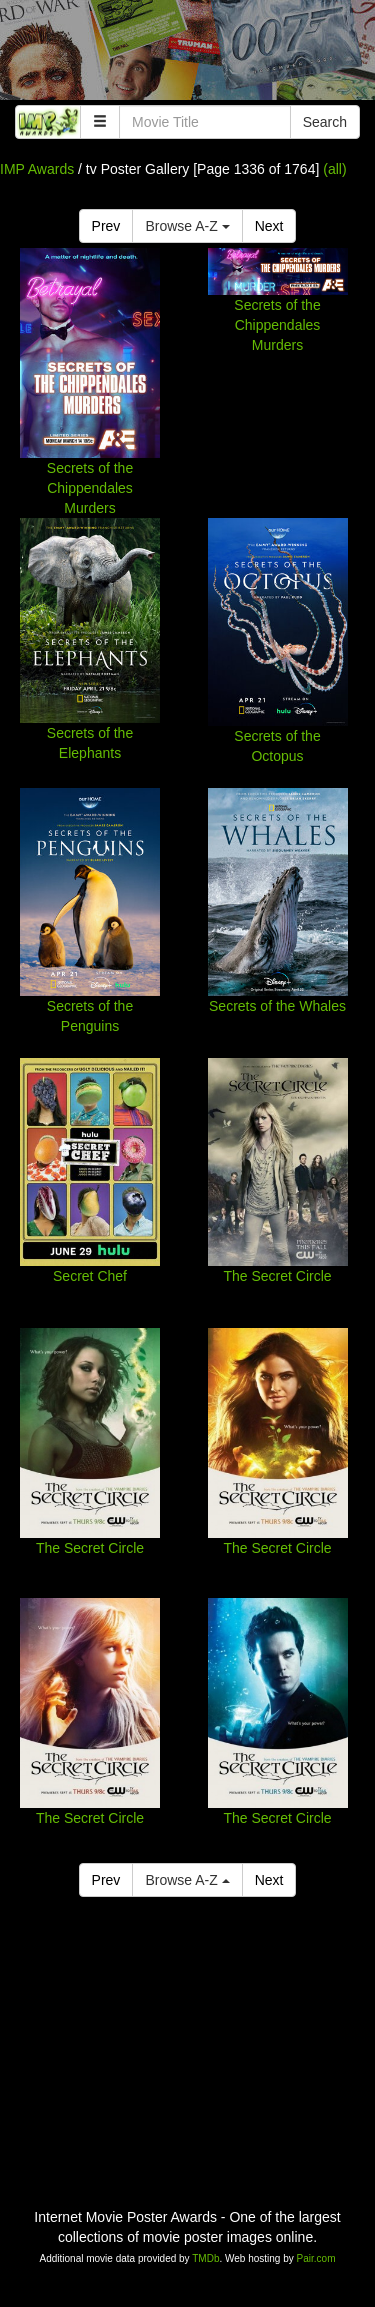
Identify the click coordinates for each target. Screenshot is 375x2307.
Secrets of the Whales (277, 1006)
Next (269, 226)
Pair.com (316, 2258)
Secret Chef (90, 1276)
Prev (106, 226)
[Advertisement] (187, 55)
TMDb (205, 2258)
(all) (334, 169)
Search (325, 122)
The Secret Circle (277, 1276)
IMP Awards (37, 169)
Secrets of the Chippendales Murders (90, 488)
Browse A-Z (187, 226)
